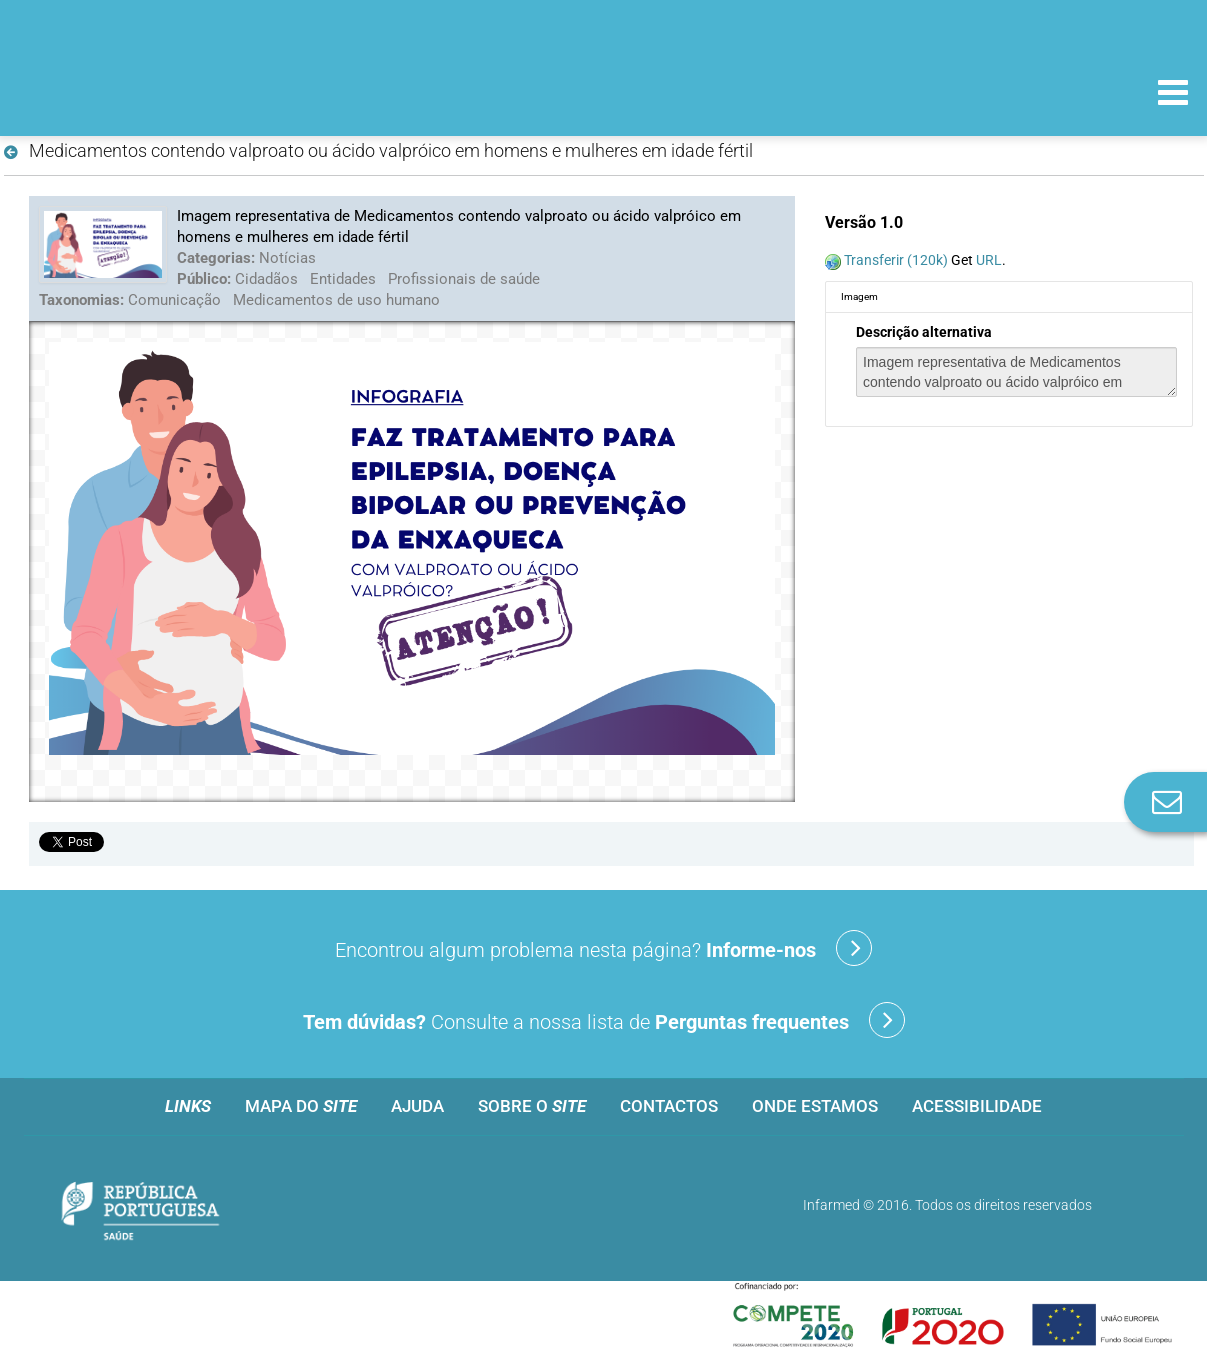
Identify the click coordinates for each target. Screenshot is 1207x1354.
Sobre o (532, 1106)
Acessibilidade (977, 1106)
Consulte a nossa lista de (604, 1020)
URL (989, 260)
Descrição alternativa (924, 332)
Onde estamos (815, 1106)
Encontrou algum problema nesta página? (603, 948)
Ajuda (417, 1106)
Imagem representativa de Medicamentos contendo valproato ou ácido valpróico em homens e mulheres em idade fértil (1016, 372)
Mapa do (301, 1106)
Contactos (669, 1106)
